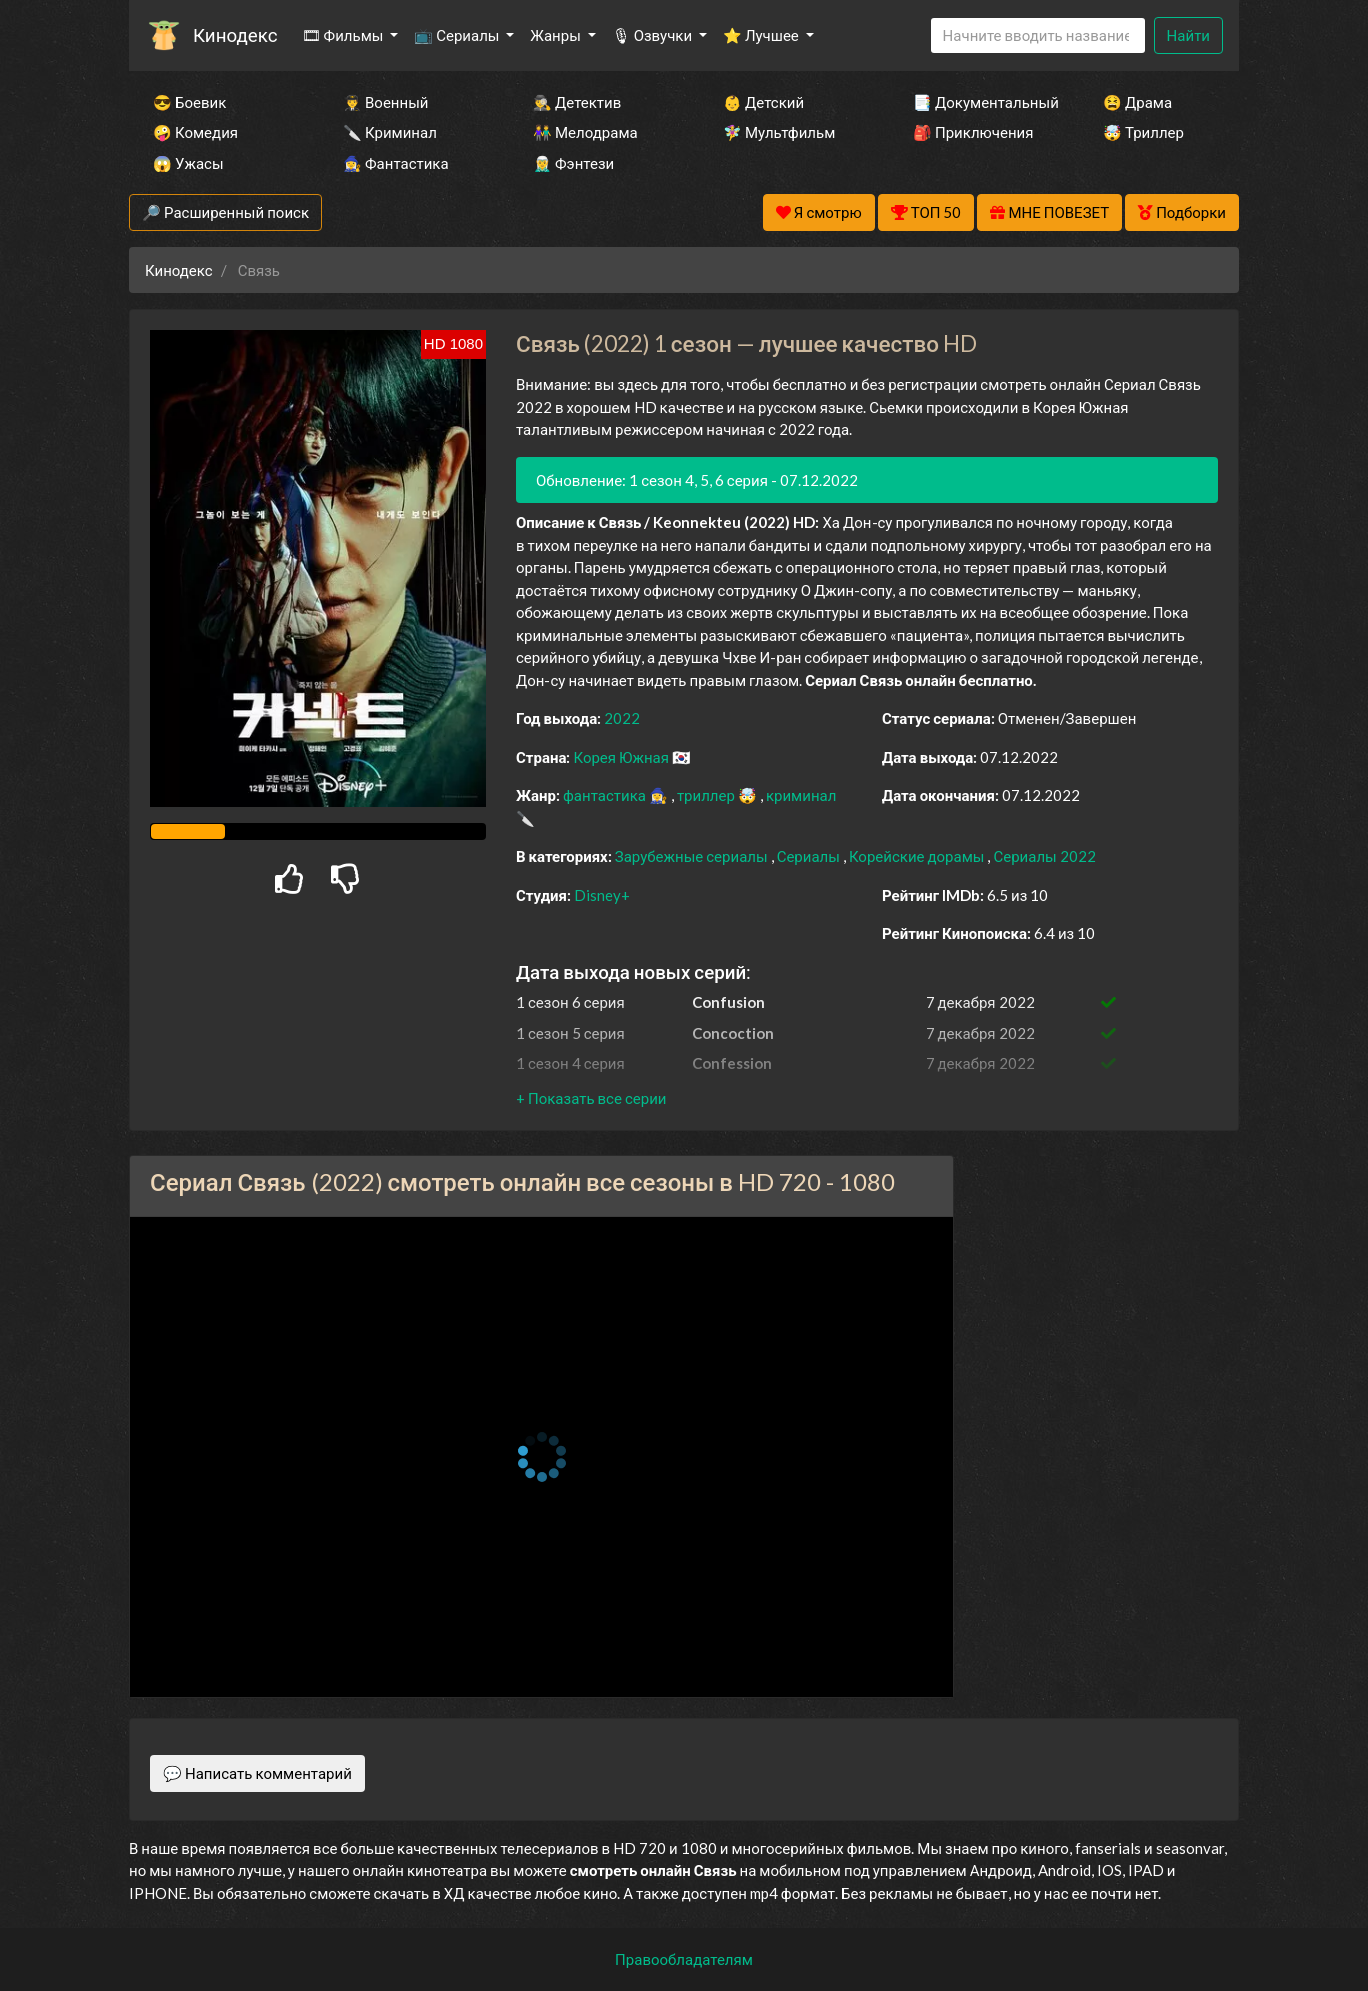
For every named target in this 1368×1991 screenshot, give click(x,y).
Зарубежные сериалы (693, 856)
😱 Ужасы (188, 163)
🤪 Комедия (195, 132)
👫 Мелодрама (585, 132)
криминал (801, 795)
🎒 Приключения (973, 132)
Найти (1188, 35)
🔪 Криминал (390, 132)
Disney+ (602, 895)
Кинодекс (235, 34)
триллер (707, 795)
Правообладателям (684, 1959)
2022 (622, 718)
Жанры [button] (557, 35)
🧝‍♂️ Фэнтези (573, 163)
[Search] (1038, 35)
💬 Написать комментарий (257, 1773)
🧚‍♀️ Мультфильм (779, 132)
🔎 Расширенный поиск (225, 212)
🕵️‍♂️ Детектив (577, 102)
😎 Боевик (189, 102)
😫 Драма (1137, 102)
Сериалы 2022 (1044, 856)
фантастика (606, 795)
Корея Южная (622, 757)
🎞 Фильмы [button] (344, 35)
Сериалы (810, 856)
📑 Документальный (981, 102)
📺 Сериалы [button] (458, 35)
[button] (591, 1098)
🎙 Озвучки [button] (653, 35)
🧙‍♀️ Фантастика (396, 163)
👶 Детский (763, 102)
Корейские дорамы (918, 856)
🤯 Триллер (1143, 132)
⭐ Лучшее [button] (762, 35)
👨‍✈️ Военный (385, 102)
